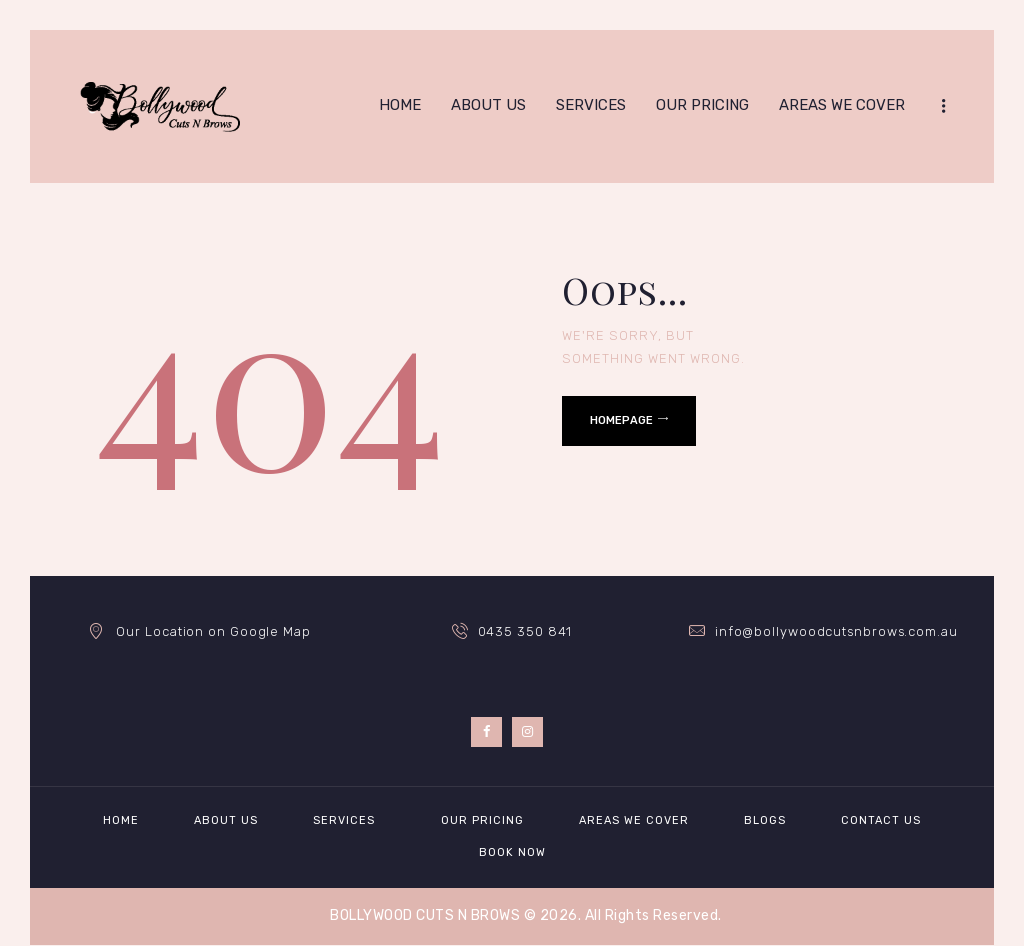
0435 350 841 (525, 631)
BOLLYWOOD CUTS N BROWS (425, 915)
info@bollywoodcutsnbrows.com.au (836, 631)
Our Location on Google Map (213, 631)
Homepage (621, 420)
